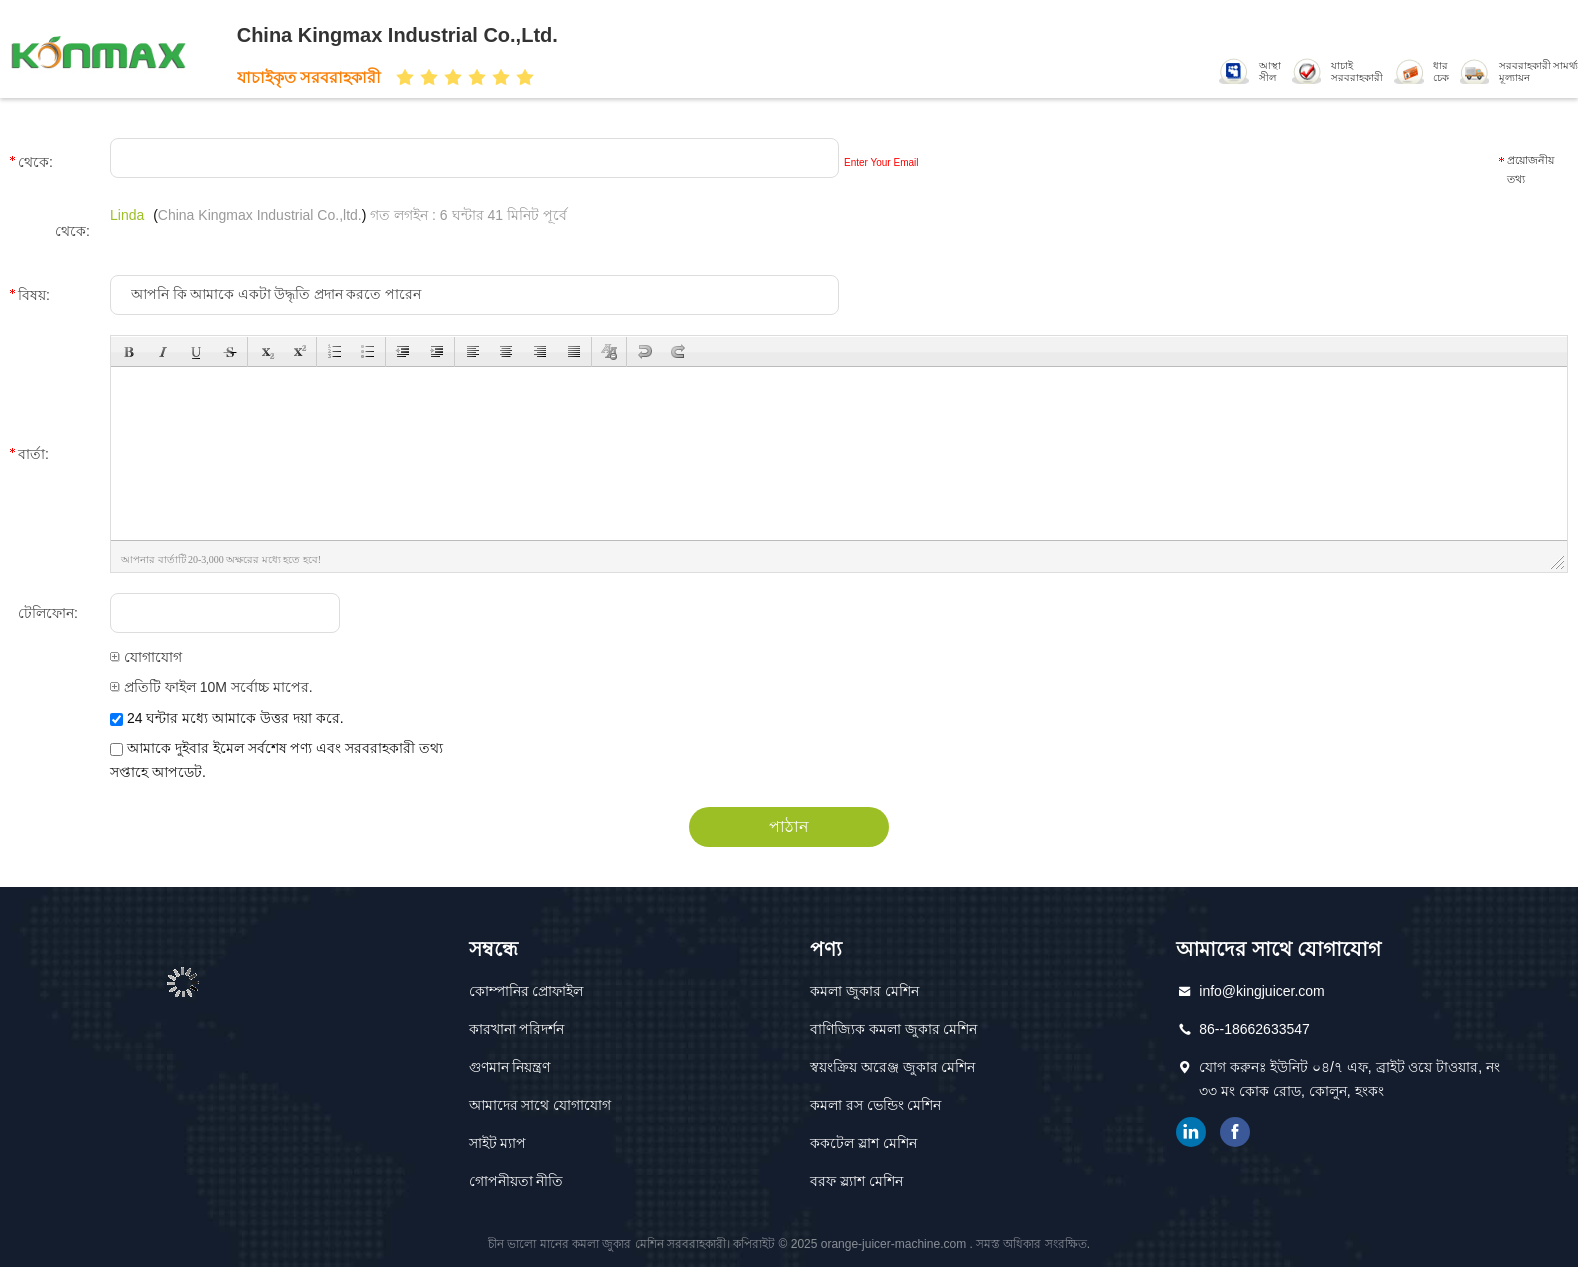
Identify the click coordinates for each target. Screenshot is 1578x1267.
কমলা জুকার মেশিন (864, 991)
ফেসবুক (1235, 1132)
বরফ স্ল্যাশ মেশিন (856, 1181)
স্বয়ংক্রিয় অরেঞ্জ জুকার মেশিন (893, 1067)
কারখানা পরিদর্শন (517, 1029)
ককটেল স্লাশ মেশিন (863, 1143)
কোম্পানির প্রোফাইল (526, 991)
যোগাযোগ (146, 657)
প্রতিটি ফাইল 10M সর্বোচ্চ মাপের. (211, 687)
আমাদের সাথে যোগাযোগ (540, 1105)
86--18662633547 (1254, 1029)
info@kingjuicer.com (1262, 991)
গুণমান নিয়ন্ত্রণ (510, 1067)
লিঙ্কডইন (1191, 1132)
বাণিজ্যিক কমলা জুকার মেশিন (894, 1029)
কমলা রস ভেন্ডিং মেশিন (876, 1105)
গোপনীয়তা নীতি (516, 1181)
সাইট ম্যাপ (498, 1143)
